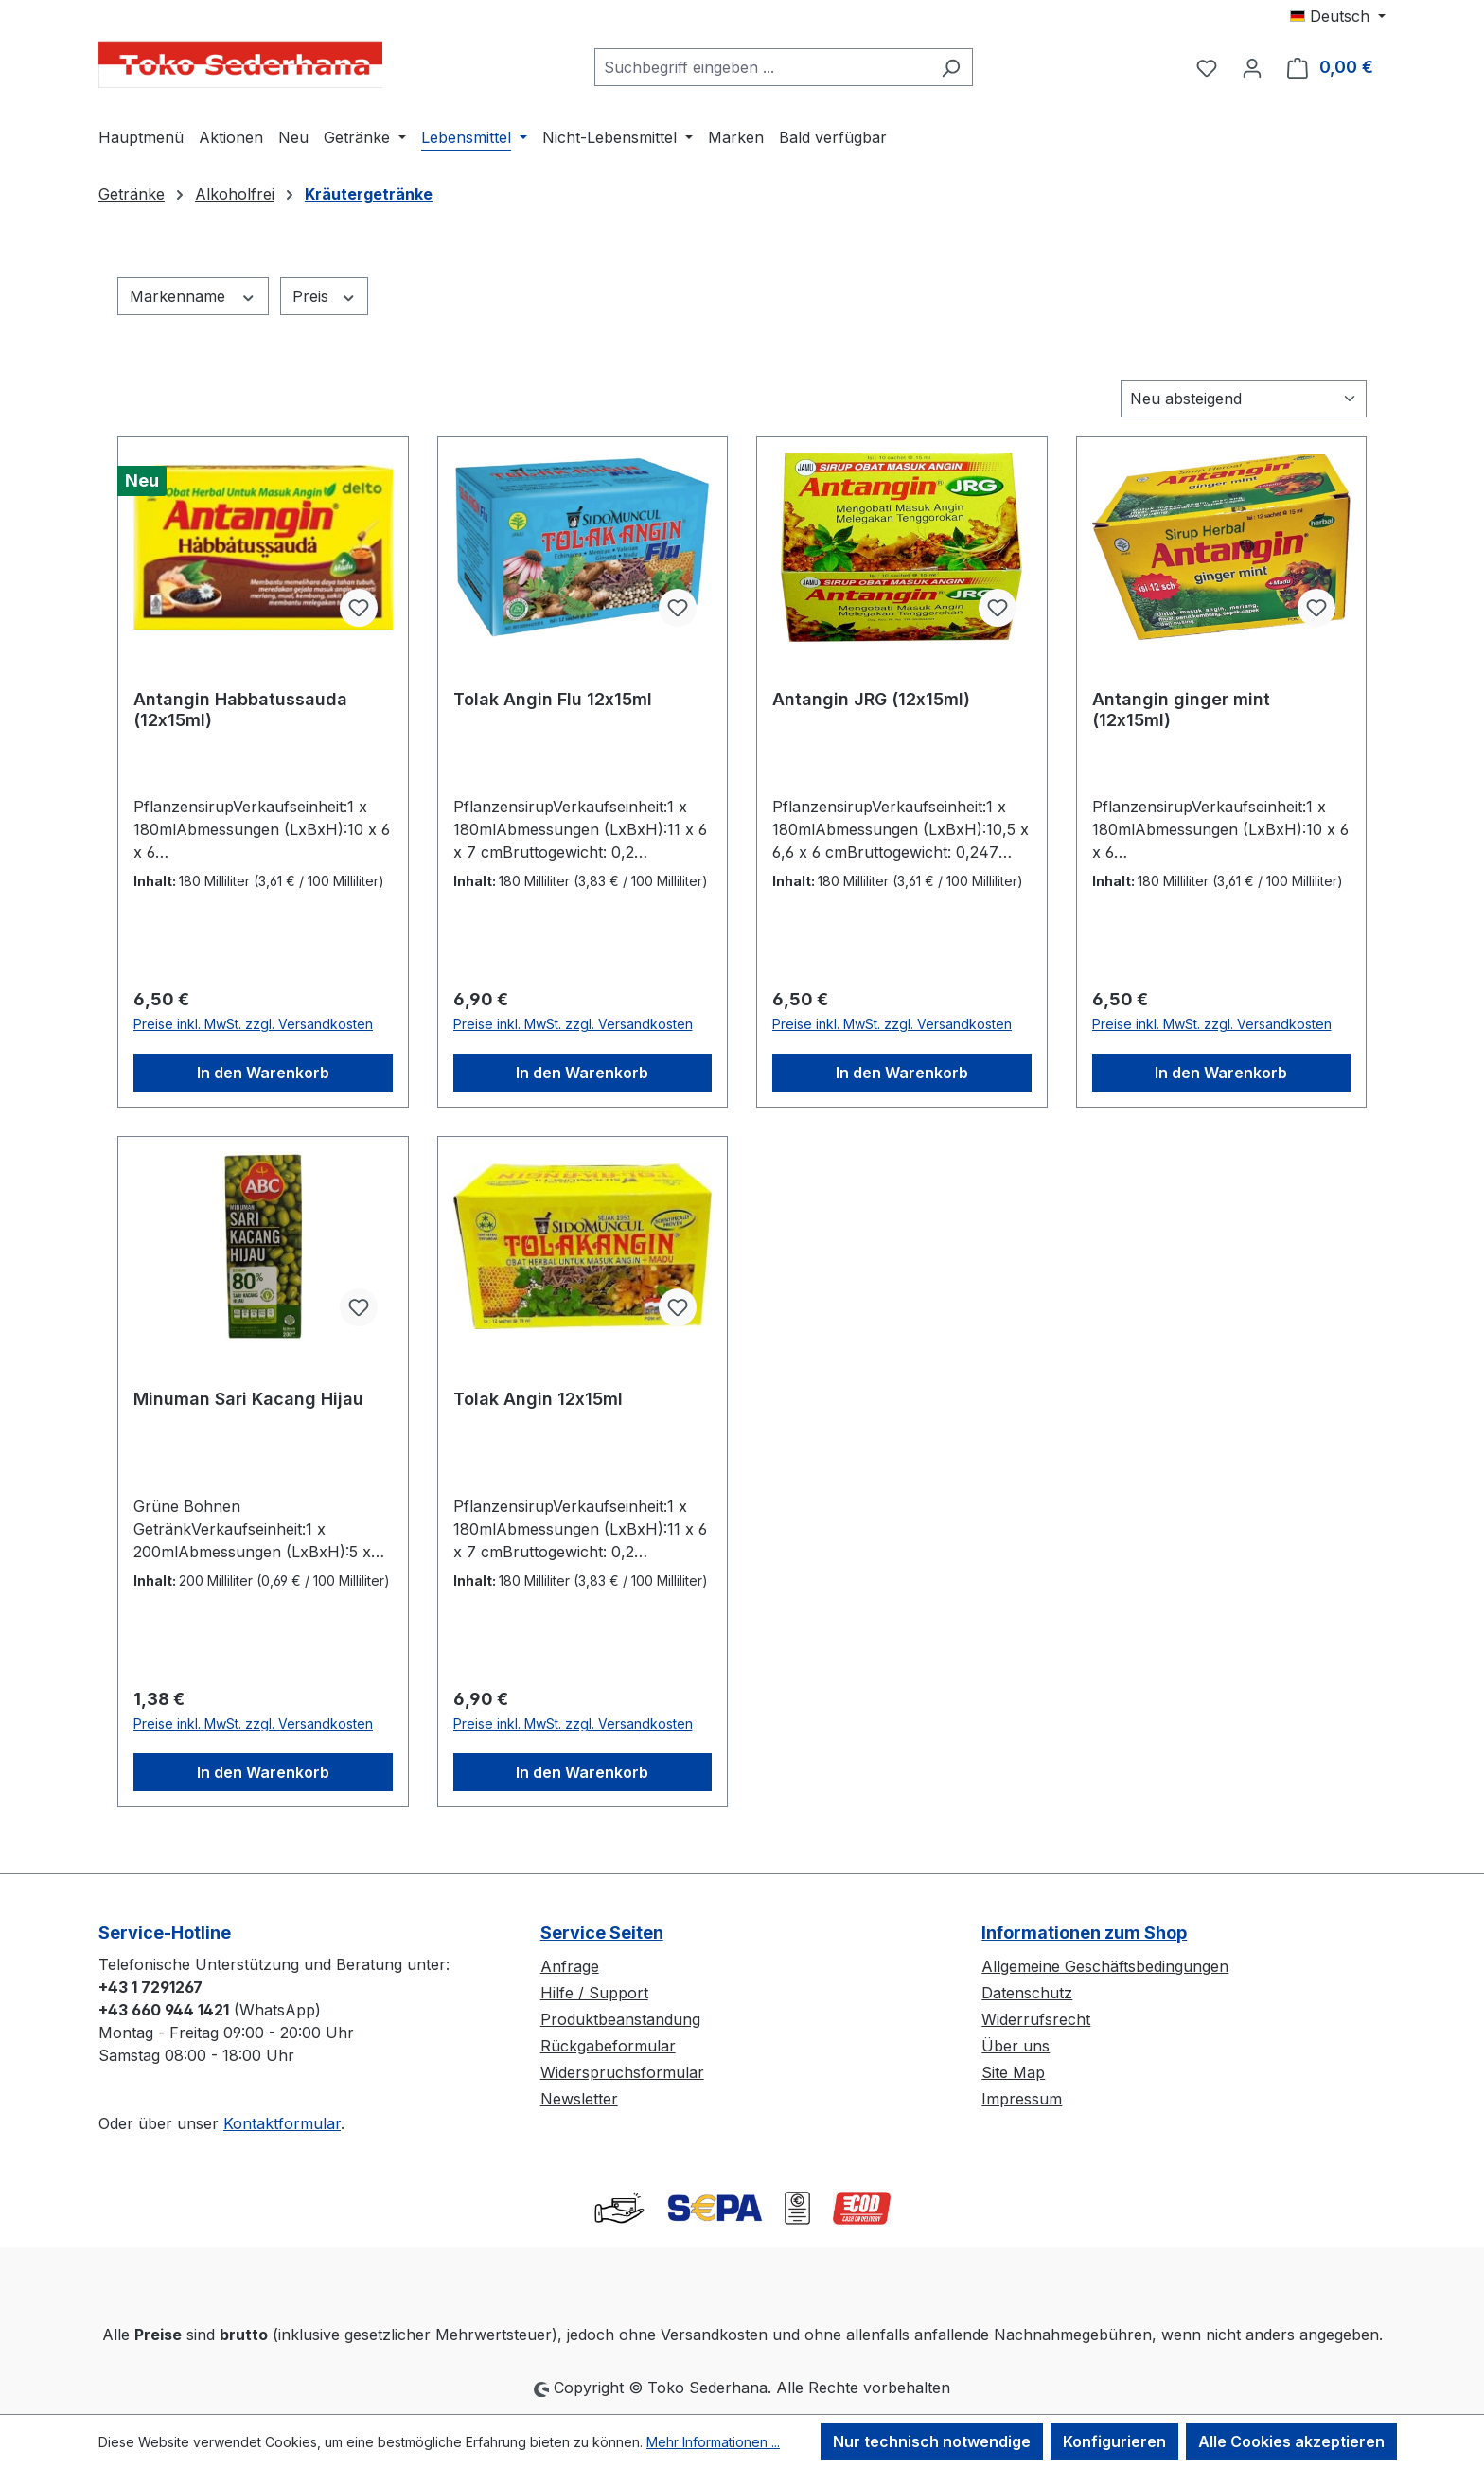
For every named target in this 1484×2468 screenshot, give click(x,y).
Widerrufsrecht (1035, 2019)
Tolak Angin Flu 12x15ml (552, 699)
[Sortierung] (1244, 398)
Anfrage (569, 1966)
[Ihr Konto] (1252, 67)
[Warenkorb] (1330, 67)
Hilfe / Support (594, 1992)
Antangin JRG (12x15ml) (871, 699)
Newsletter (579, 2098)
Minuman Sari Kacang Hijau (248, 1399)
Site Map (1013, 2072)
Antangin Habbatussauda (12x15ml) (240, 709)
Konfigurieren (1114, 2441)
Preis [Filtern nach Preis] (324, 296)
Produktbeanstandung (620, 2019)
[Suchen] (950, 67)
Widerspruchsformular (622, 2072)
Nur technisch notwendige (932, 2441)
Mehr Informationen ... (713, 2442)
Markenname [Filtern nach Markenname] (193, 296)
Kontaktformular (282, 2123)
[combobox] (761, 67)
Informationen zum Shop (1084, 1933)
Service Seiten (601, 1933)
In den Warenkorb (263, 1072)
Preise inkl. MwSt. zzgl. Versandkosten (253, 1024)
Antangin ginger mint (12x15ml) (1181, 709)
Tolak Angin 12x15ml (538, 1399)
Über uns (1015, 2045)
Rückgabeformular (608, 2045)
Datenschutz (1026, 1992)
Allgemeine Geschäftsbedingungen (1104, 1966)
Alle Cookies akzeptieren (1291, 2441)
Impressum (1021, 2098)
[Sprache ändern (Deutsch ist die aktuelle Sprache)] (1338, 16)
